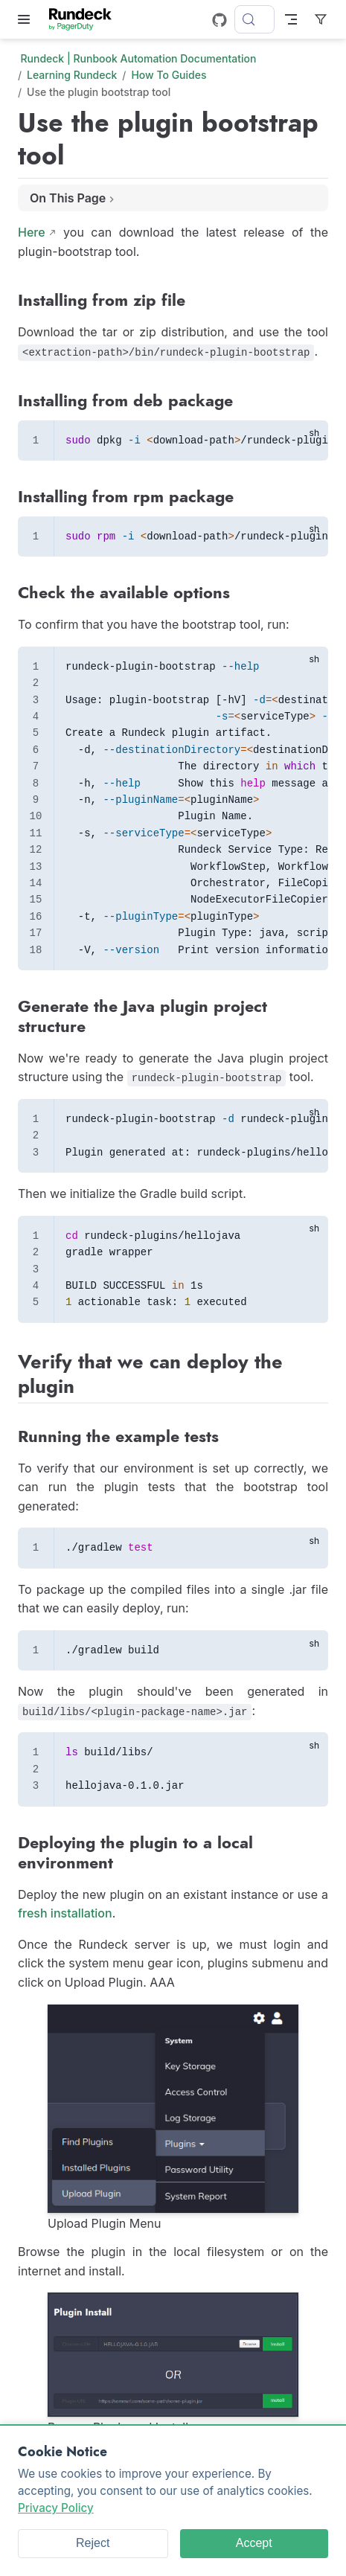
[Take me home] (85, 19)
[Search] (254, 19)
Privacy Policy (56, 2508)
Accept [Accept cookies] (254, 2543)
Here (31, 232)
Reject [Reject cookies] (92, 2543)
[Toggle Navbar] (291, 19)
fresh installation (65, 1913)
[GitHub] (219, 20)
